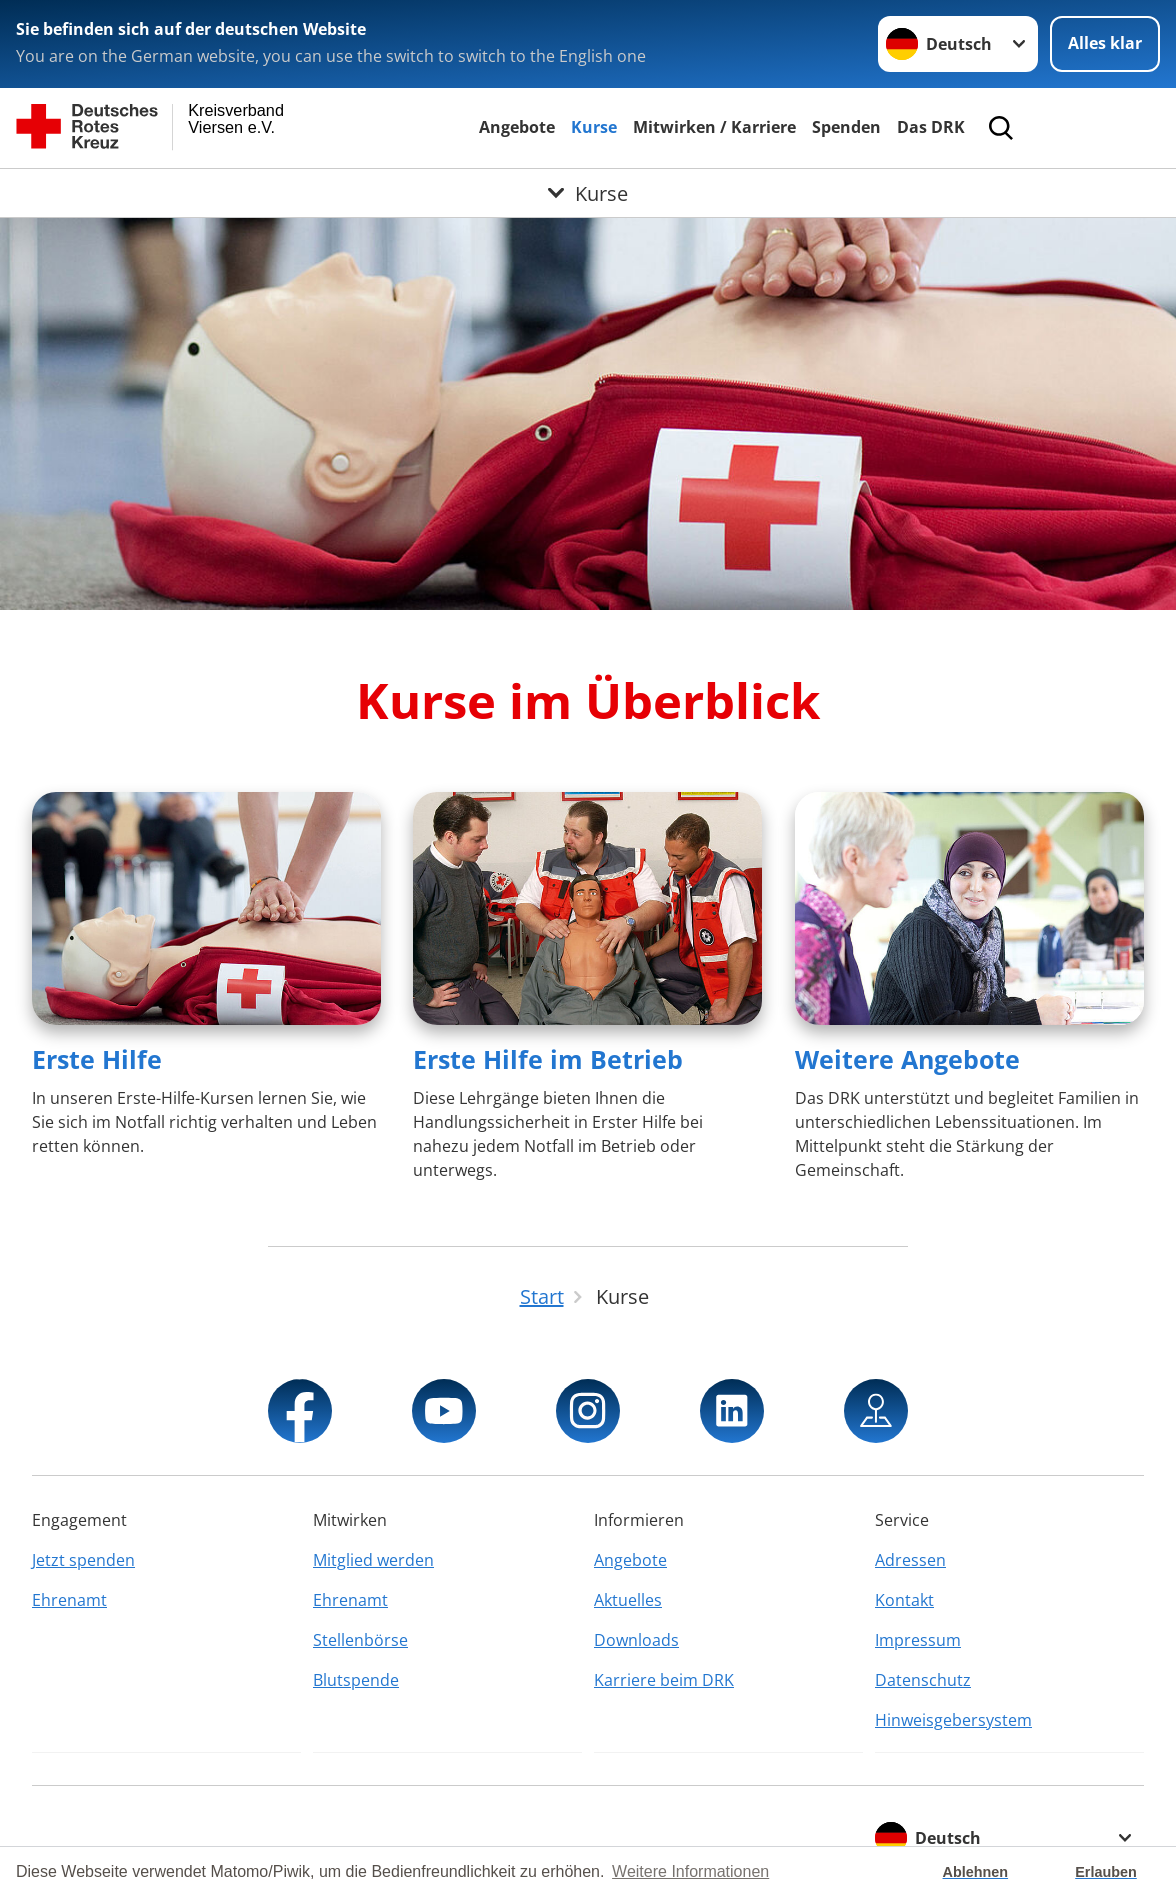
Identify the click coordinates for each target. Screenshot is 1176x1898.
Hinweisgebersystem (953, 1720)
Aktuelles (628, 1600)
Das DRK (931, 127)
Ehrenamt (69, 1600)
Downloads (636, 1640)
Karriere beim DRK (664, 1680)
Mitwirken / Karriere (714, 127)
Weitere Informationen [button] (690, 1871)
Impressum (918, 1640)
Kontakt (904, 1600)
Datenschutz (923, 1680)
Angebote (517, 127)
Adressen (910, 1560)
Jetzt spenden (83, 1560)
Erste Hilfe (97, 1059)
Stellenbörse (360, 1640)
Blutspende (356, 1680)
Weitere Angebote (907, 1059)
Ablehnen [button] (976, 1872)
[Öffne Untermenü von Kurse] (588, 193)
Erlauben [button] (1106, 1872)
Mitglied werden (373, 1560)
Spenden (846, 127)
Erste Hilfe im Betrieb (548, 1059)
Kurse (594, 127)
